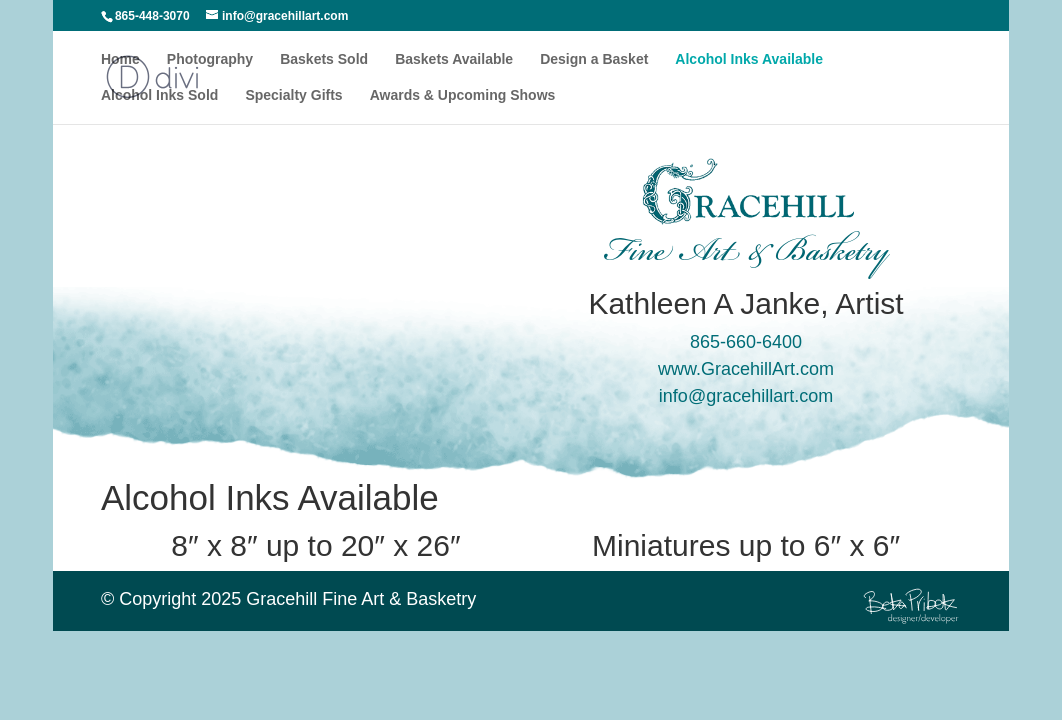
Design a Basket (594, 59)
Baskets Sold (324, 59)
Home (120, 59)
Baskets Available (454, 59)
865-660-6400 (746, 342)
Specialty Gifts (293, 95)
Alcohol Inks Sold (159, 95)
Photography (210, 59)
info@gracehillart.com (746, 396)
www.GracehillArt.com (746, 369)
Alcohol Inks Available (749, 59)
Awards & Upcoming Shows (463, 95)
